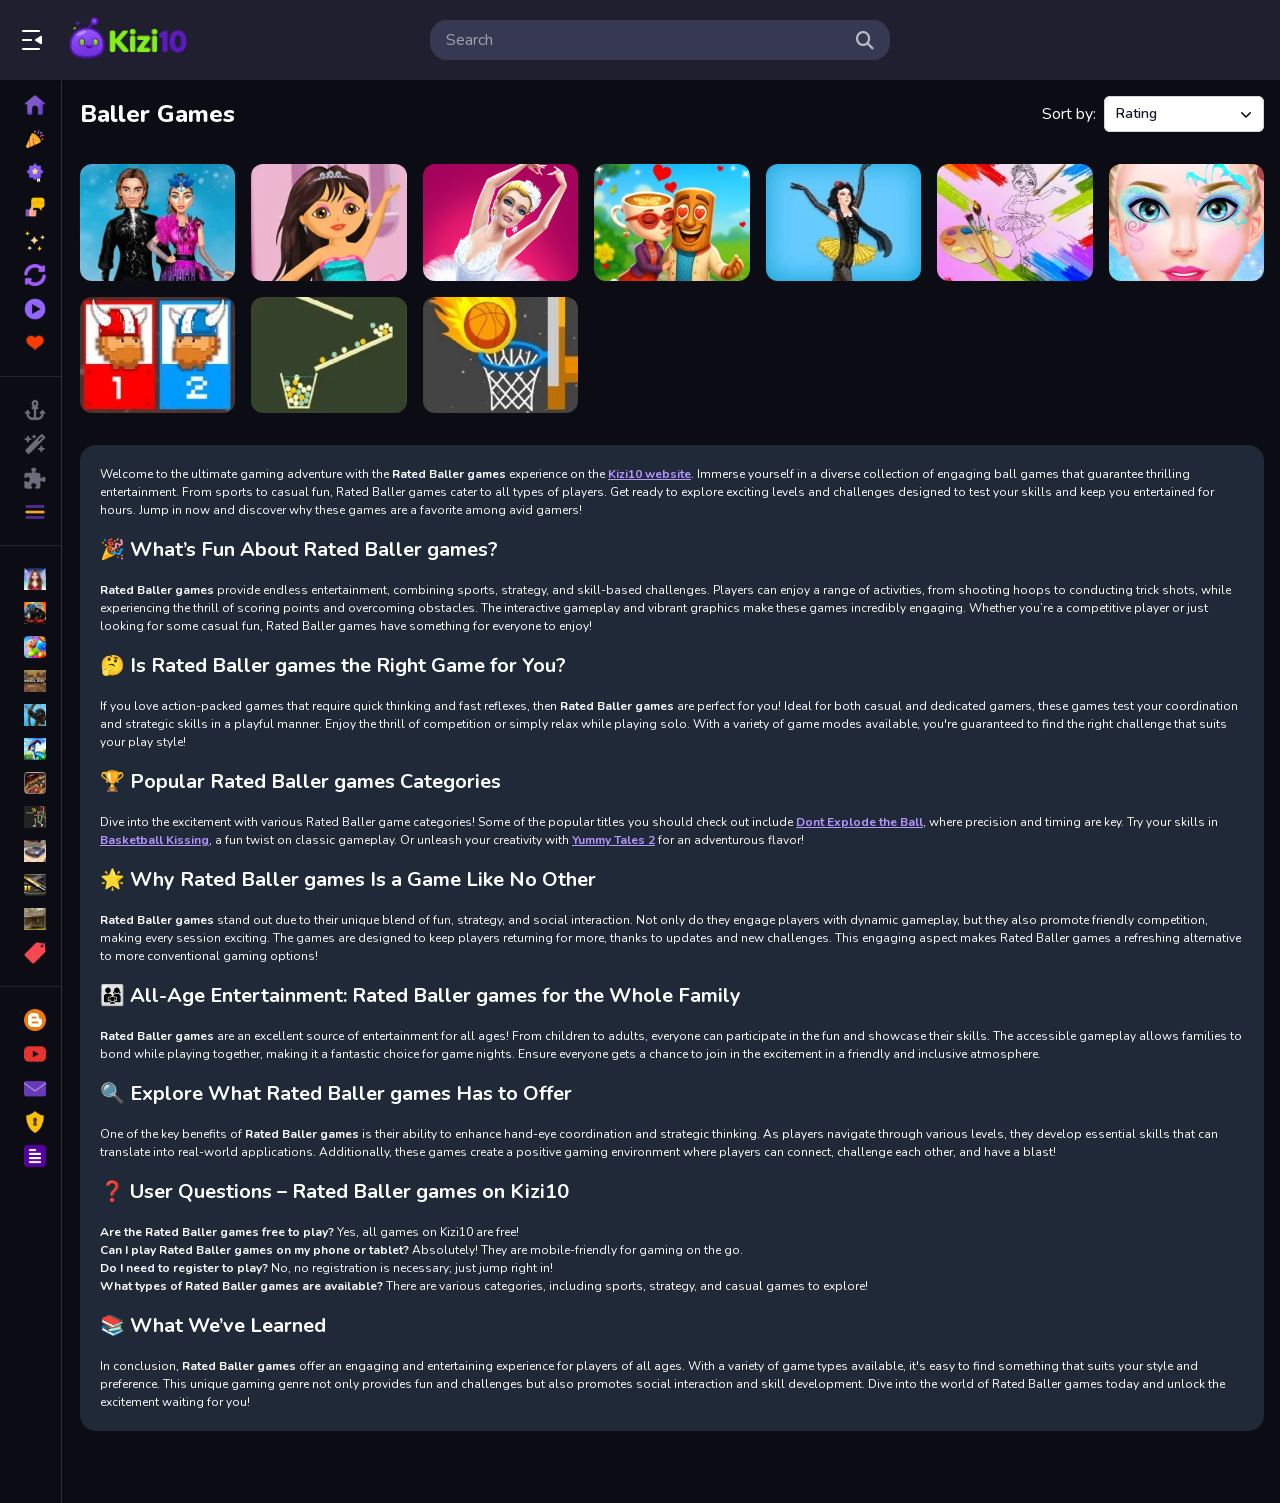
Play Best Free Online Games (128, 40)
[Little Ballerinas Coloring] (1014, 222)
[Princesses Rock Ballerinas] (843, 222)
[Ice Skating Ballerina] (157, 222)
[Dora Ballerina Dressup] (328, 222)
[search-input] (644, 40)
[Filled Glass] (328, 355)
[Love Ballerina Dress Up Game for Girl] (1186, 222)
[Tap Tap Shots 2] (500, 355)
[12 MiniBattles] (157, 355)
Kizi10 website (649, 474)
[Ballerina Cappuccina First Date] (671, 222)
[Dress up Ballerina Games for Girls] (500, 222)
